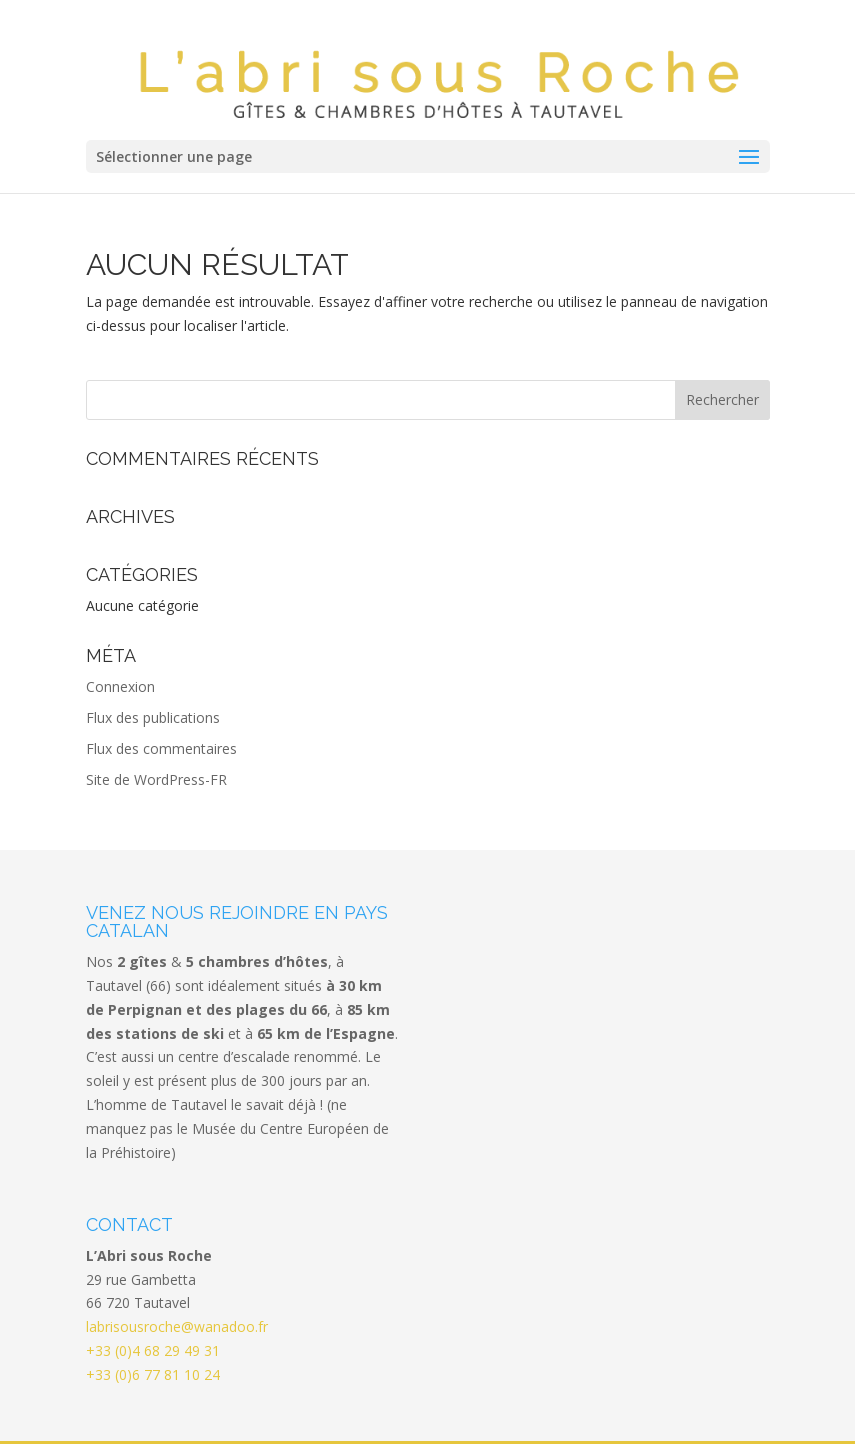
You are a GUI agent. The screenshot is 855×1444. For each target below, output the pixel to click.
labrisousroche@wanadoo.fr (177, 1270)
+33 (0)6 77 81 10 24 (153, 1318)
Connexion (120, 630)
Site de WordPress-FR (156, 723)
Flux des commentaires (161, 692)
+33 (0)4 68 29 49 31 (153, 1294)
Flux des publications (153, 661)
